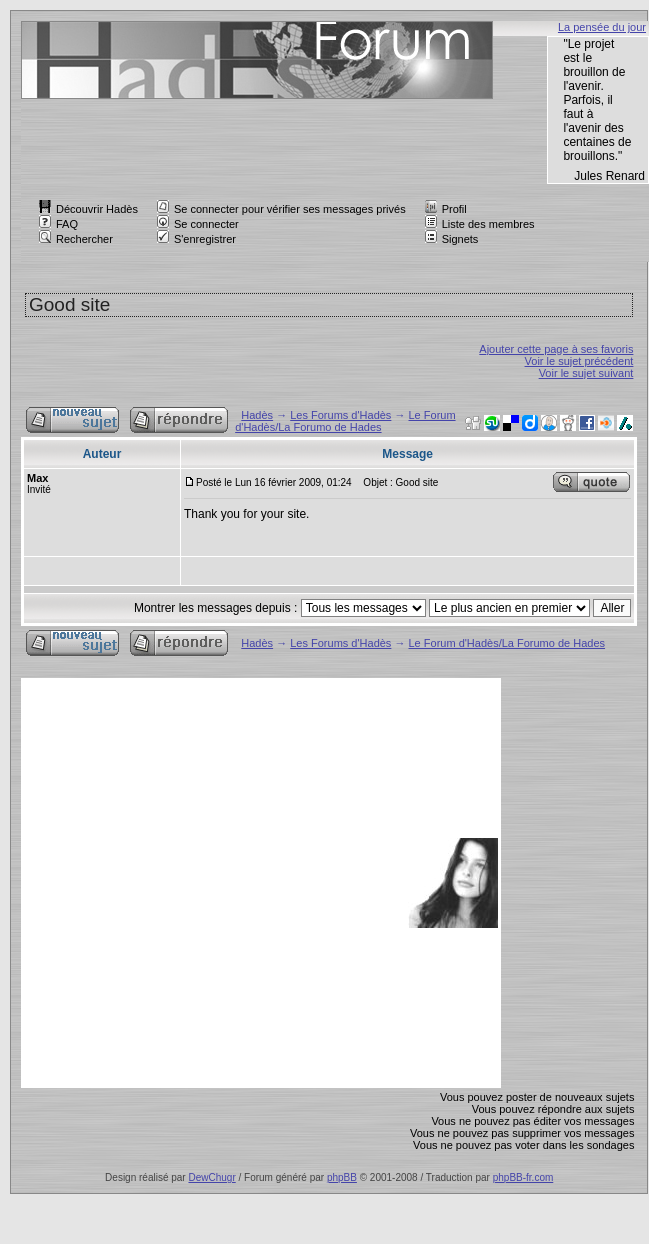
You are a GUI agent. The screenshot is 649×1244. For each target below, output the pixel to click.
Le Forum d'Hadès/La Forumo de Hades (345, 421)
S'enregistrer (196, 239)
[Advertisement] (202, 883)
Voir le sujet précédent (579, 361)
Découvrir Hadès (88, 209)
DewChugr (211, 1177)
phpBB (342, 1177)
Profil (446, 209)
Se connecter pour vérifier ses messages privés (281, 209)
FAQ (58, 224)
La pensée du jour (602, 27)
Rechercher (76, 239)
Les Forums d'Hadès (340, 415)
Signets (452, 239)
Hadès (257, 415)
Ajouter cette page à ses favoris (556, 349)
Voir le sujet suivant (586, 373)
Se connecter (198, 224)
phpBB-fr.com (523, 1177)
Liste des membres (480, 224)
